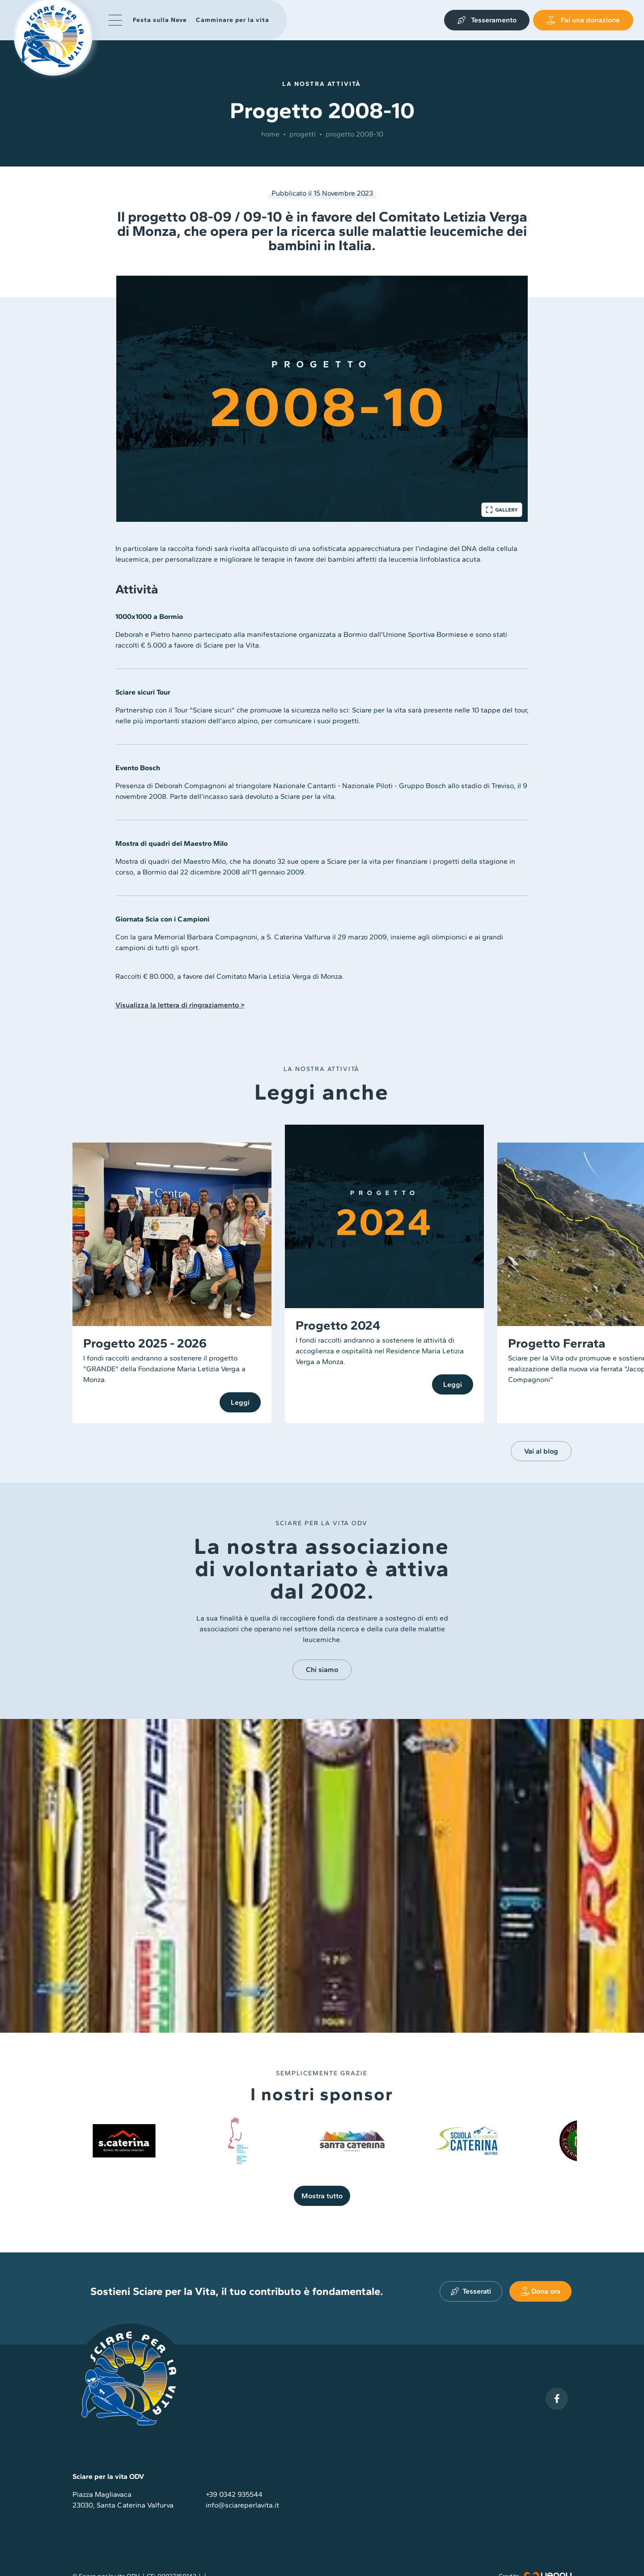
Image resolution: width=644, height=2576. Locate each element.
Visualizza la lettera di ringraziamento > (180, 1005)
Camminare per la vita (232, 20)
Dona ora (540, 2291)
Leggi (240, 1402)
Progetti (302, 134)
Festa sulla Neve (161, 20)
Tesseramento (487, 20)
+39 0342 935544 (234, 2494)
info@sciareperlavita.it (242, 2505)
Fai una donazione (583, 20)
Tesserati (471, 2291)
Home (270, 134)
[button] (115, 20)
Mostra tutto (322, 2196)
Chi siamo (322, 1669)
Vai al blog (541, 1451)
